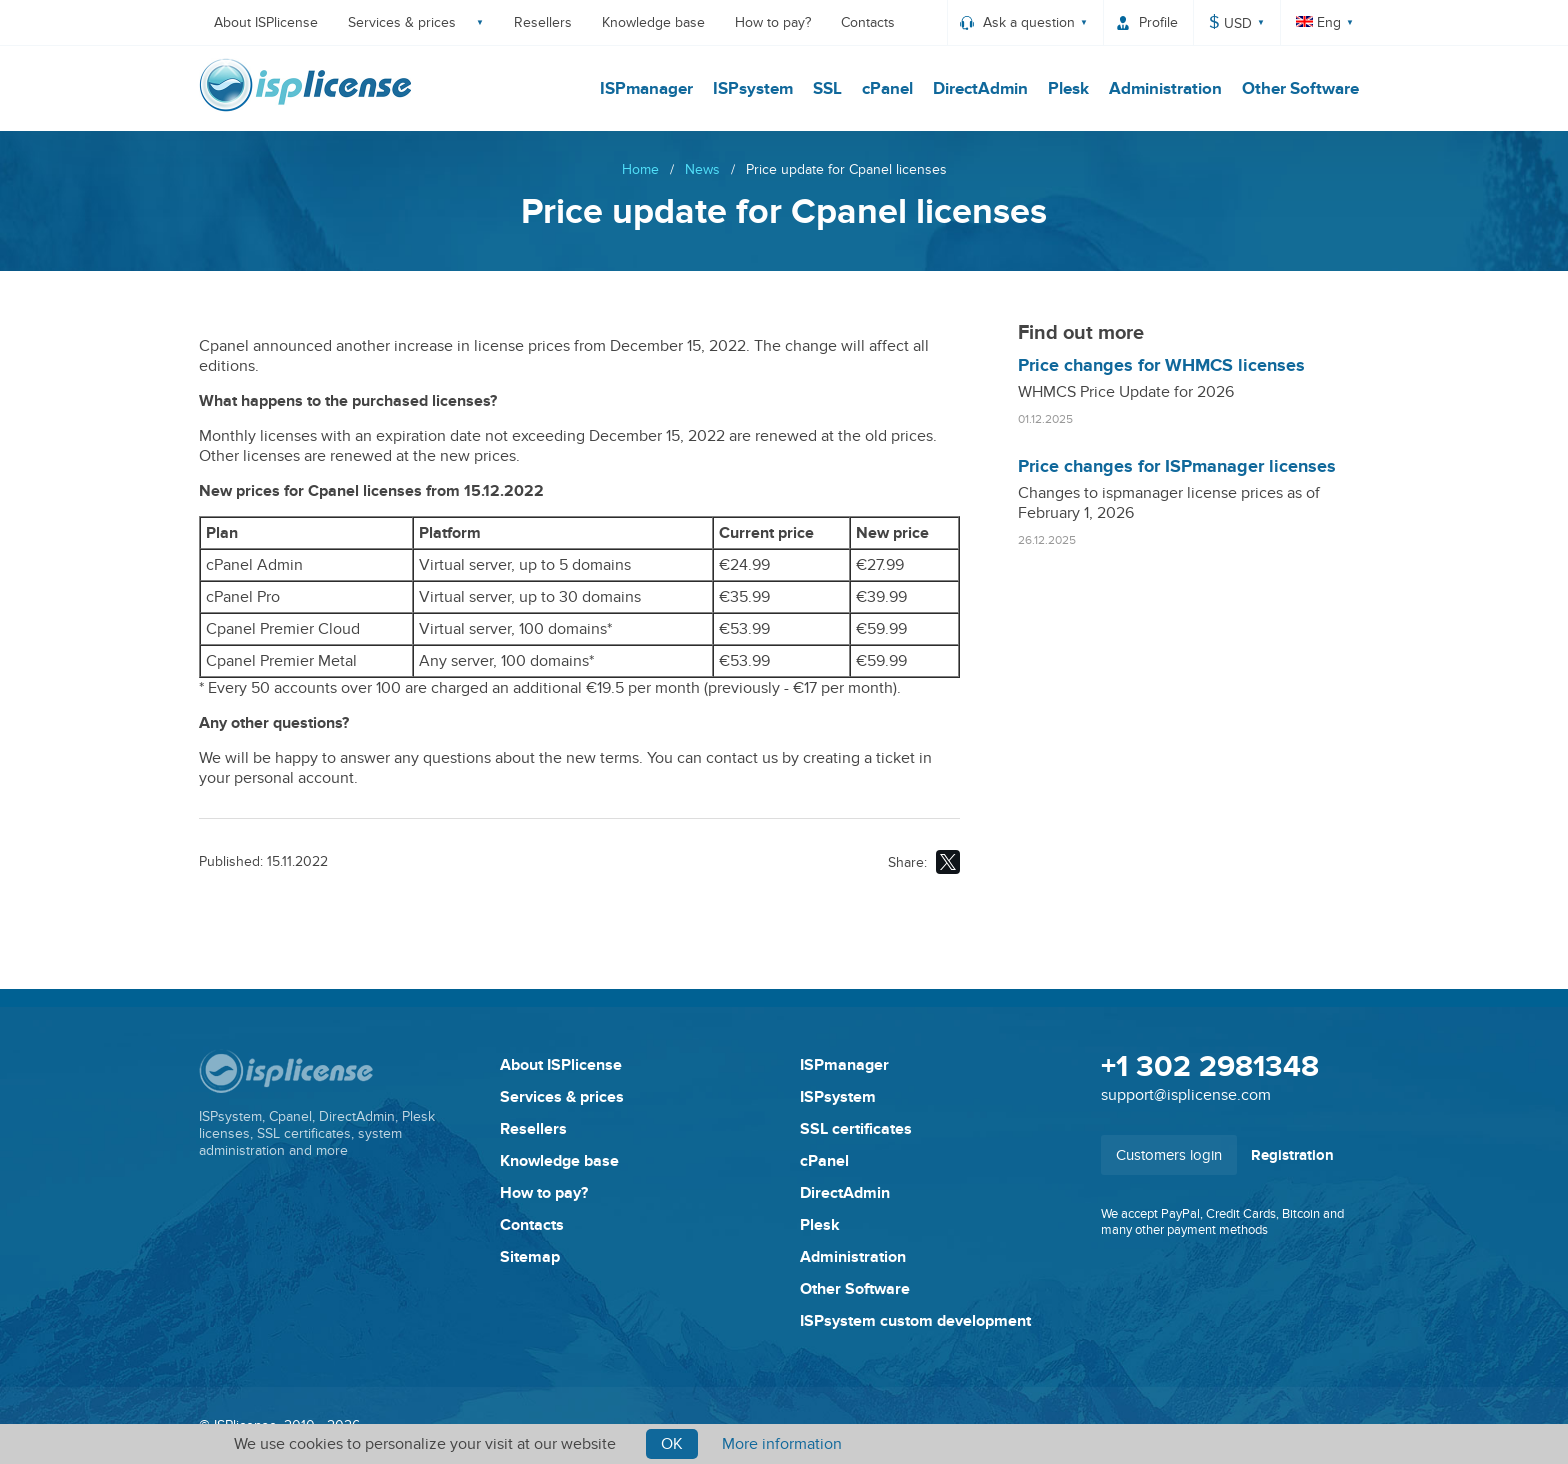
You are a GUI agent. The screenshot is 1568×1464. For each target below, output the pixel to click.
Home (640, 169)
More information (782, 1444)
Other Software (1300, 89)
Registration (1292, 1155)
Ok (672, 1444)
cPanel (887, 89)
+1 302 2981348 (1210, 1067)
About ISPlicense (266, 22)
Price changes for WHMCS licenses (1161, 366)
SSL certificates (856, 1129)
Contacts (868, 22)
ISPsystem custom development (915, 1321)
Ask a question (1029, 22)
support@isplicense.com (1186, 1095)
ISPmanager (646, 89)
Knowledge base (653, 22)
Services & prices (402, 22)
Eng (1318, 22)
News (702, 169)
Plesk (1068, 89)
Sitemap (530, 1257)
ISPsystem (753, 89)
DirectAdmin (980, 89)
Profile (1158, 22)
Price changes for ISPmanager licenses (1177, 467)
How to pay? (773, 22)
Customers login (1169, 1155)
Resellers (543, 22)
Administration (1165, 89)
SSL (827, 89)
